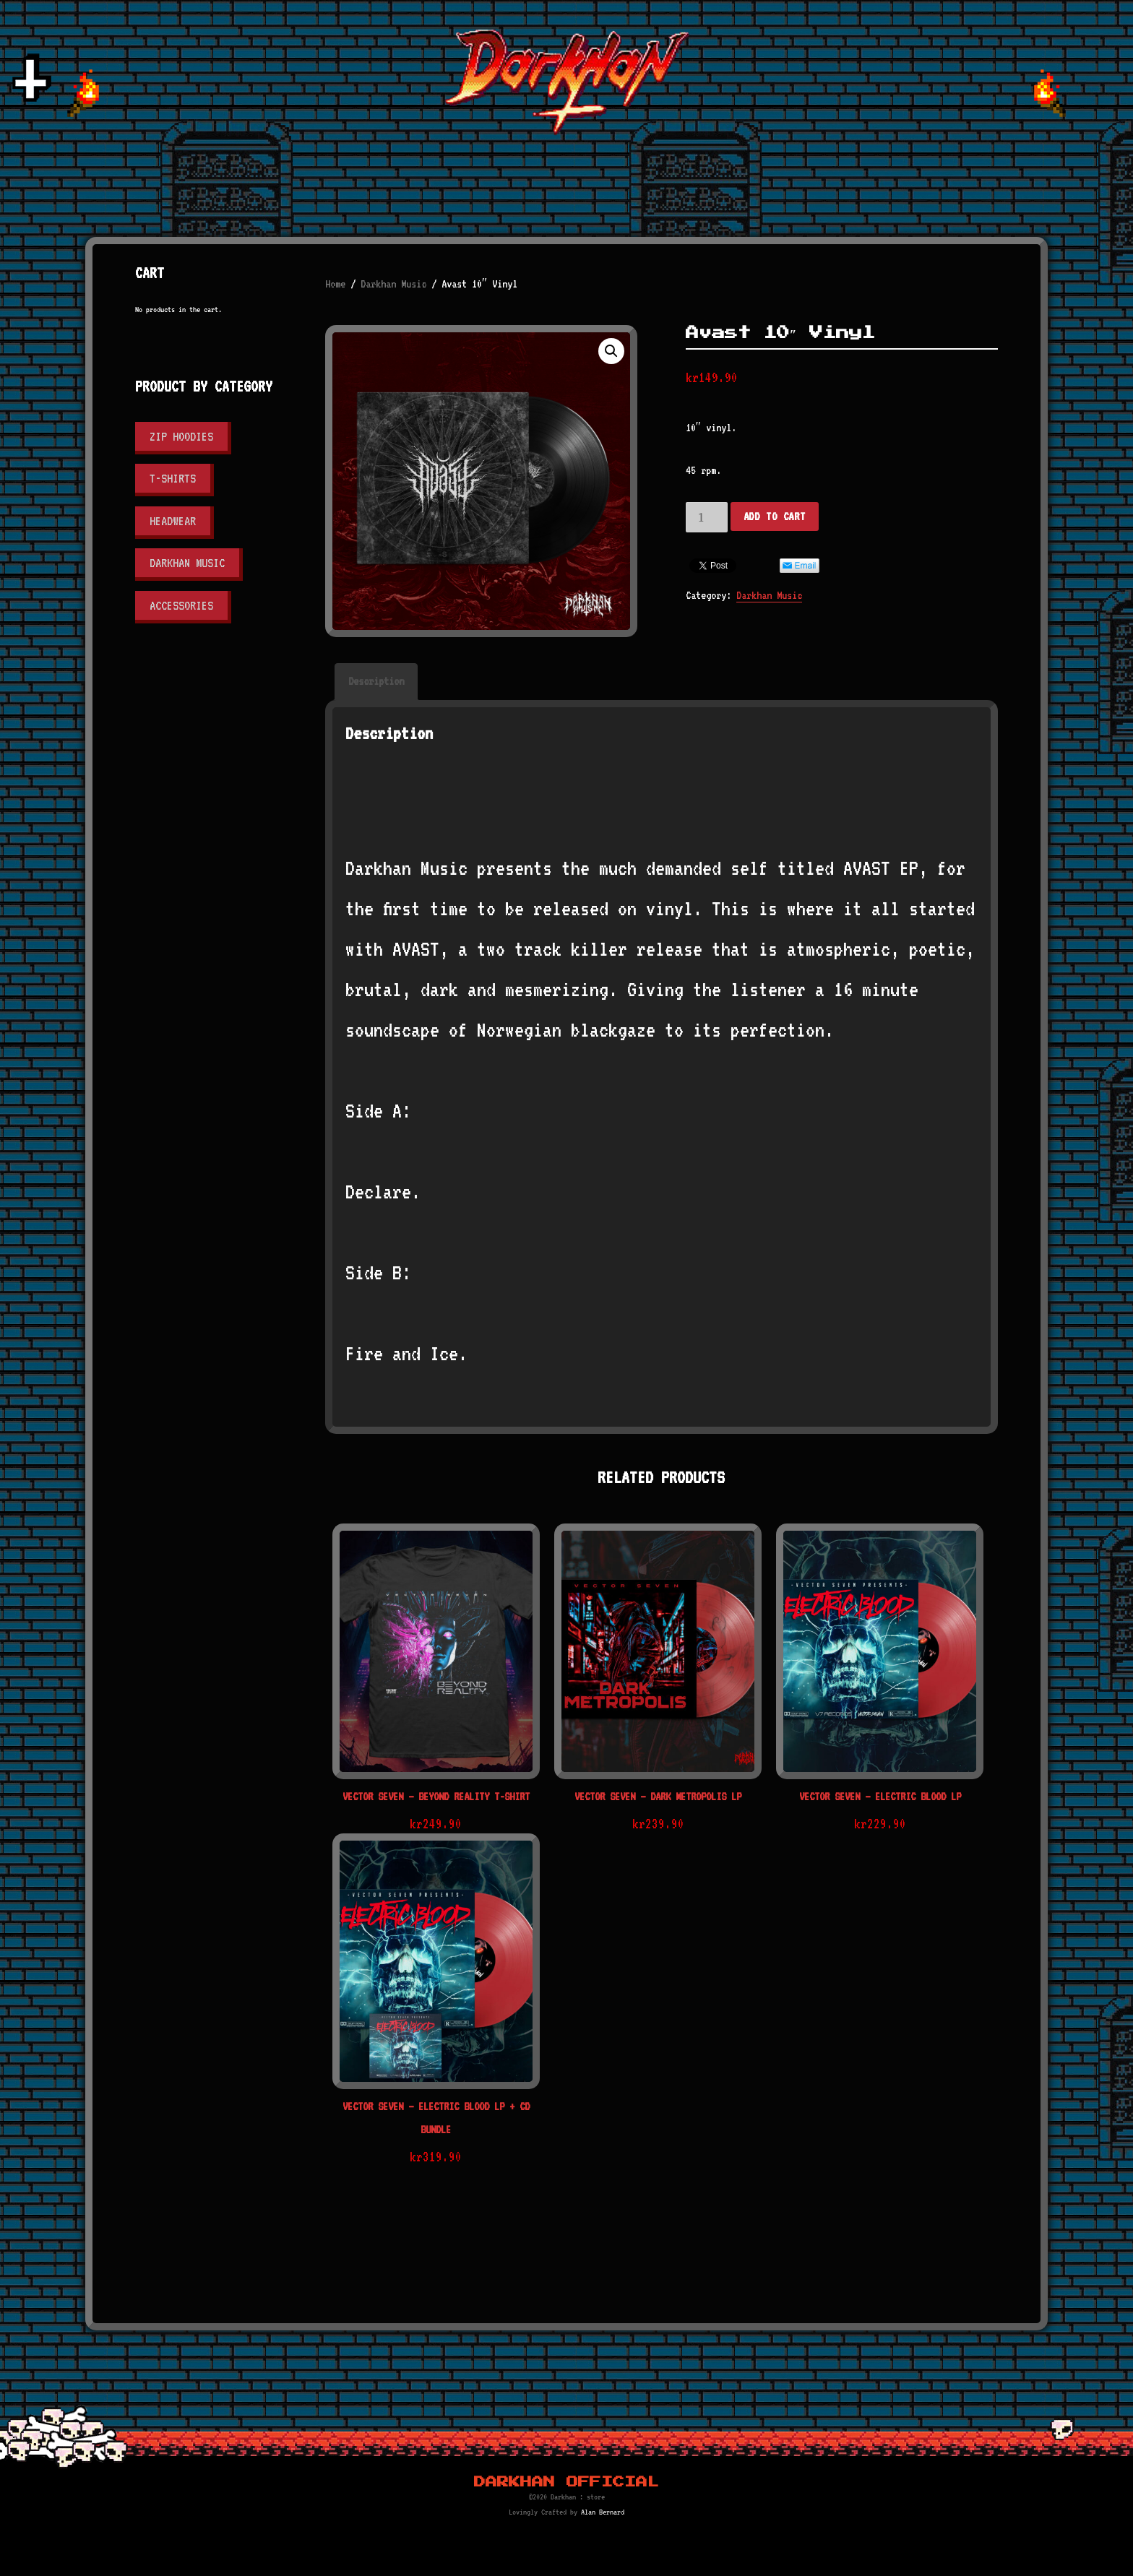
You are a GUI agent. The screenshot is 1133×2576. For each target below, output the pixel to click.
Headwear (173, 521)
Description (376, 681)
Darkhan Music (393, 283)
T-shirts (173, 478)
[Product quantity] (707, 517)
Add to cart (775, 516)
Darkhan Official (566, 2482)
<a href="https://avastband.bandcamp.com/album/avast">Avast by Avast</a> (661, 789)
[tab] (376, 682)
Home (335, 283)
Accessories (181, 605)
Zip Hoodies (181, 436)
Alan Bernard (602, 2512)
